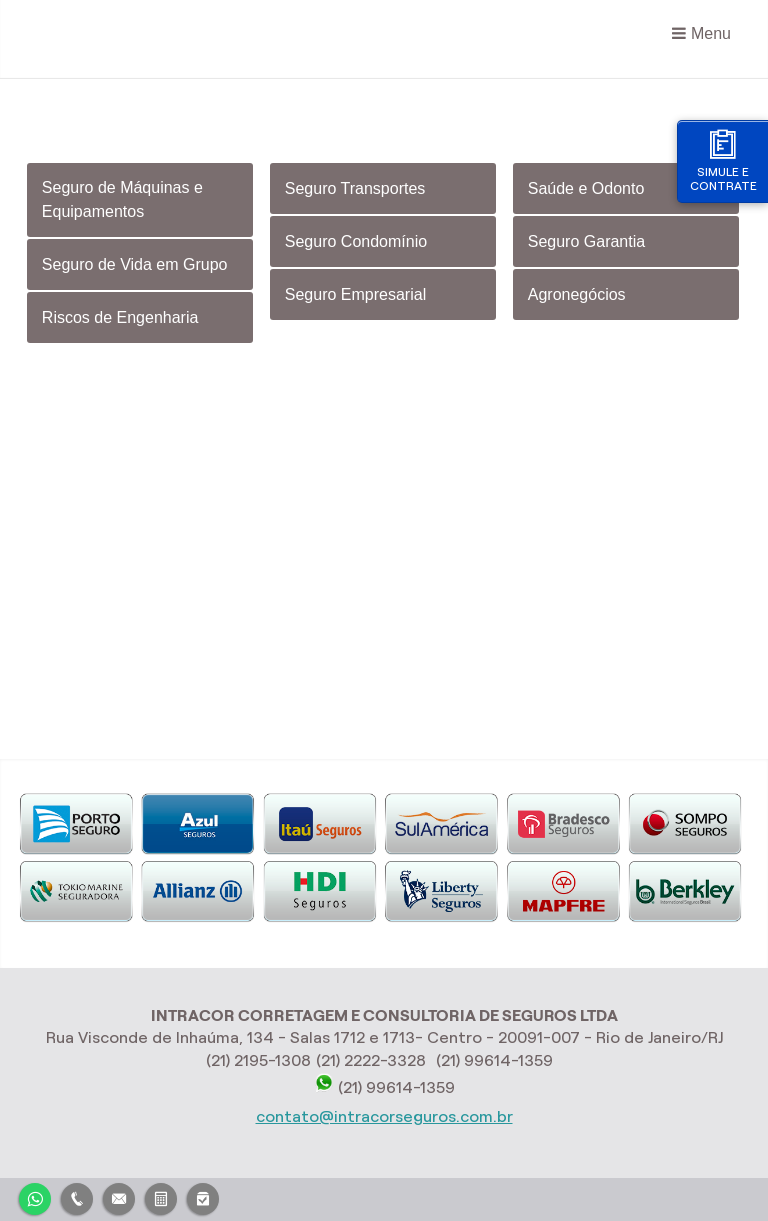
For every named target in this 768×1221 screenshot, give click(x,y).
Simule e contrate (723, 160)
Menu (711, 33)
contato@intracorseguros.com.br (384, 1116)
